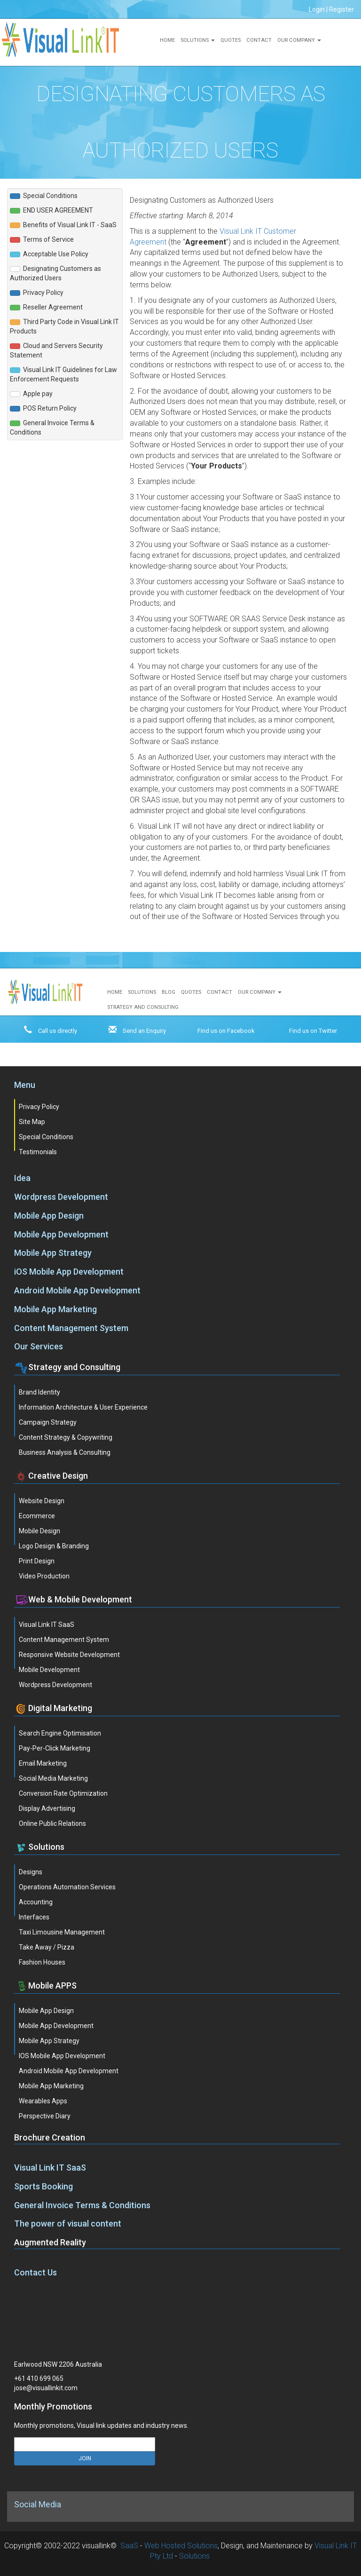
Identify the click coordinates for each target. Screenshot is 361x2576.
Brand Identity (39, 1392)
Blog (168, 992)
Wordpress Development (61, 1197)
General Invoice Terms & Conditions (82, 2205)
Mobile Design (39, 1531)
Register (341, 9)
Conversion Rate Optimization (63, 1793)
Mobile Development (49, 1669)
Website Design (41, 1501)
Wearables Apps (43, 2101)
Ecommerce (37, 1516)
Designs (30, 1872)
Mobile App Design (49, 1216)
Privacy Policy (39, 1106)
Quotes (230, 40)
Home (167, 40)
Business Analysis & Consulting (64, 1452)
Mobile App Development (61, 1234)
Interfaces (34, 1917)
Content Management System (71, 1328)
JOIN (84, 2458)
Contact (259, 40)
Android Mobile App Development (77, 1290)
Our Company (299, 40)
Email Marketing (43, 1763)
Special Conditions (46, 1137)
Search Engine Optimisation (60, 1733)
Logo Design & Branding (54, 1546)
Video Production (44, 1576)
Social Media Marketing (53, 1778)
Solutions (197, 40)
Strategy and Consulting (143, 1007)
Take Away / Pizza (46, 1947)
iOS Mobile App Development (69, 1271)
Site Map (32, 1122)
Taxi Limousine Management (62, 1932)
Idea (22, 1178)
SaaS (129, 2545)
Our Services (38, 1346)
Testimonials (38, 1152)
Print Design (37, 1561)
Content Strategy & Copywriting (65, 1437)
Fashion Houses (42, 1962)
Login (317, 9)
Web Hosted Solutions (181, 2545)
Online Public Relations (52, 1823)
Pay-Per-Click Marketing (54, 1748)
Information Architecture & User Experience (83, 1407)
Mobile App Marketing (55, 1309)
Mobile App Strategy (53, 1253)
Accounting (36, 1902)
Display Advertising (47, 1808)
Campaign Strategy (48, 1422)
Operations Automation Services (67, 1887)
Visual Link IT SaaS (46, 1624)
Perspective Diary (45, 2116)
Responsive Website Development (69, 1654)
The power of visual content (67, 2223)
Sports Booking (43, 2186)
